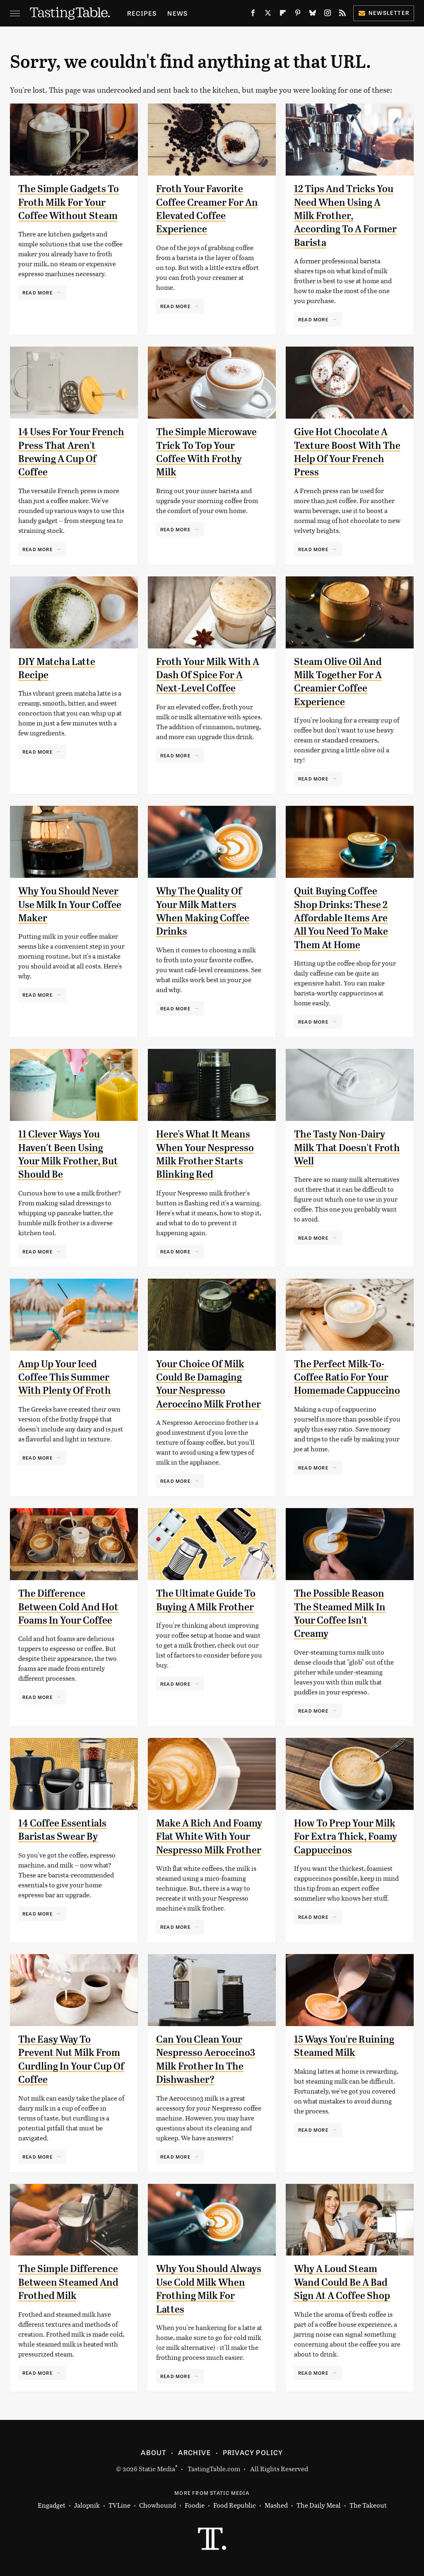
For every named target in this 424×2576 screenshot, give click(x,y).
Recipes (142, 13)
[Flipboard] (283, 14)
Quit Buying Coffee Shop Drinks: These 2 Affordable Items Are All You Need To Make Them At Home (341, 918)
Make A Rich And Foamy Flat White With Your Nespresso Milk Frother (209, 1836)
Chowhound (157, 2505)
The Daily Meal (318, 2505)
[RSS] (342, 14)
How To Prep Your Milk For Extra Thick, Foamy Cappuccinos (345, 1836)
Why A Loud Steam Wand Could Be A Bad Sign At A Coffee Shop (342, 2282)
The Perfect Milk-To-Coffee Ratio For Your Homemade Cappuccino (347, 1377)
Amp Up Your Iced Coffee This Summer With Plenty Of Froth (64, 1377)
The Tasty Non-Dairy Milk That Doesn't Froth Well (347, 1147)
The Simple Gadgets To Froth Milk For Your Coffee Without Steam (68, 202)
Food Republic (234, 2505)
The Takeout (368, 2505)
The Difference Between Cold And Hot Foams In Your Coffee (68, 1607)
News (177, 13)
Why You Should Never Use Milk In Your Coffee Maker (69, 904)
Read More (37, 292)
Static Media (157, 2468)
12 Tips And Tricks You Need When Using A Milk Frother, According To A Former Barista (345, 215)
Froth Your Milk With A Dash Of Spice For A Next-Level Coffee (207, 675)
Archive (194, 2452)
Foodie (195, 2505)
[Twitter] (268, 14)
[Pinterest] (298, 14)
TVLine (119, 2505)
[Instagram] (327, 14)
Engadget (51, 2505)
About (153, 2452)
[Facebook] (253, 14)
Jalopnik (87, 2505)
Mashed (276, 2505)
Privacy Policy (253, 2452)
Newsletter (384, 13)
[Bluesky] (312, 14)
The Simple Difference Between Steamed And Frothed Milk (68, 2282)
